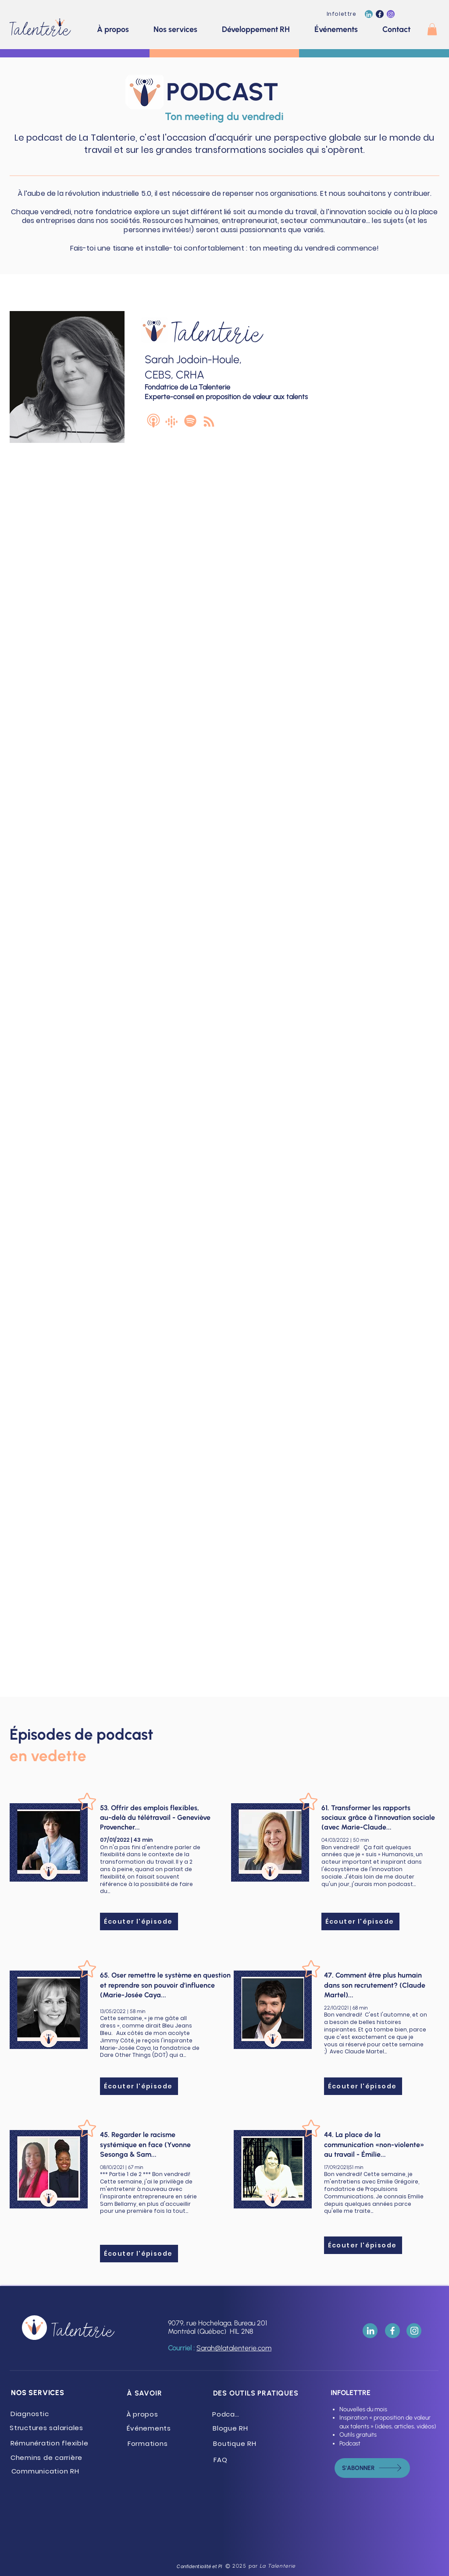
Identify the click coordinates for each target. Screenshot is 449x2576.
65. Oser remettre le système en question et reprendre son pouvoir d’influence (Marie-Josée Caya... (165, 1985)
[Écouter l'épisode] (139, 1921)
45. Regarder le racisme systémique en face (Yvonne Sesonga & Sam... (145, 2144)
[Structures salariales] (47, 2428)
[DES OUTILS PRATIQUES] (256, 2393)
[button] (432, 29)
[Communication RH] (46, 2471)
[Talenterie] (43, 27)
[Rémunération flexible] (50, 2443)
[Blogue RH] (231, 2428)
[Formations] (148, 2443)
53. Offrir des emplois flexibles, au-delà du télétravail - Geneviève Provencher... (155, 1818)
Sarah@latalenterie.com (233, 2348)
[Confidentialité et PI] (200, 2566)
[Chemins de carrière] (47, 2457)
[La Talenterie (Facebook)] (379, 14)
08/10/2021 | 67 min (121, 2167)
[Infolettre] (342, 14)
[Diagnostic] (30, 2414)
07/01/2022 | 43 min (126, 1840)
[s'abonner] (372, 2468)
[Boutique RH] (235, 2443)
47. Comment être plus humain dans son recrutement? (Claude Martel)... (374, 1985)
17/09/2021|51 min (343, 2167)
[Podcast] (227, 2414)
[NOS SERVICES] (39, 2393)
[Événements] (149, 2428)
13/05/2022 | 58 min (122, 2011)
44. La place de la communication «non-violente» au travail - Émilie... (374, 2144)
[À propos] (143, 2414)
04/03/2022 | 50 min (345, 1840)
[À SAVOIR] (145, 2393)
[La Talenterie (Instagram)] (390, 14)
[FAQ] (221, 2460)
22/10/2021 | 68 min (345, 2008)
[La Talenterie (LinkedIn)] (368, 14)
